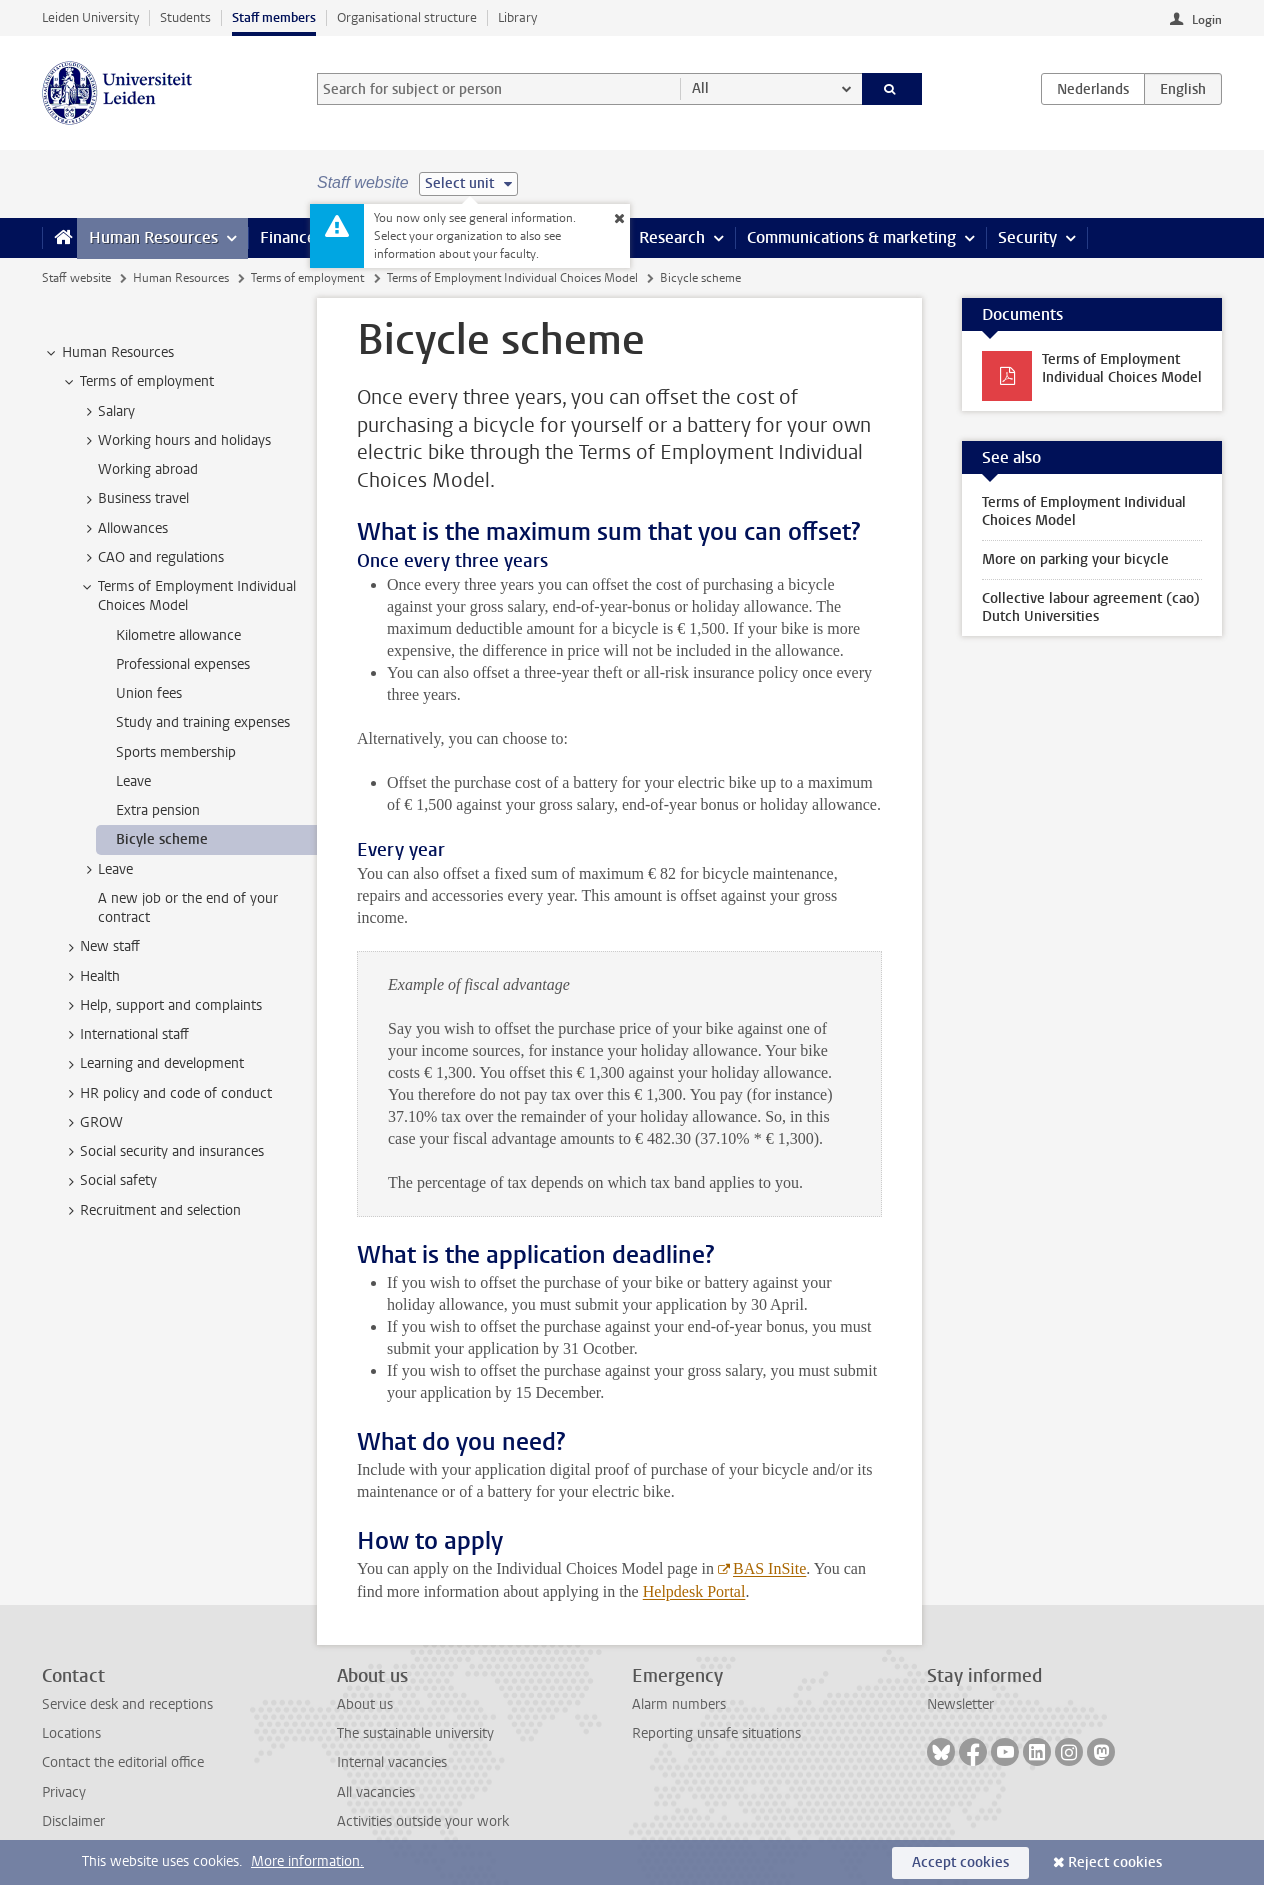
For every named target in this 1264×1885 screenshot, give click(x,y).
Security (1027, 237)
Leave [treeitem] (133, 781)
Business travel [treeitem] (134, 499)
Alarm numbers (679, 1704)
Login (1207, 20)
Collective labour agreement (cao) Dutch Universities (1091, 607)
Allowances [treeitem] (123, 529)
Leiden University (90, 17)
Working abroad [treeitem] (148, 469)
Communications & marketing (851, 237)
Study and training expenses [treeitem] (203, 722)
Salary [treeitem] (107, 412)
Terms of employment (307, 278)
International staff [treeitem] (125, 1035)
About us (365, 1704)
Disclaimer (73, 1821)
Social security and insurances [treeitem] (162, 1152)
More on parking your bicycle (1075, 559)
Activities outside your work (423, 1821)
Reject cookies (1115, 1862)
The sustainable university (415, 1733)
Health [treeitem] (90, 977)
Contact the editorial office (123, 1762)
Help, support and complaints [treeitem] (161, 1006)
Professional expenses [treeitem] (183, 664)
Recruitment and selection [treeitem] (151, 1211)
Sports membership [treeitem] (176, 752)
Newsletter (960, 1704)
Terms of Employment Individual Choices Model (512, 278)
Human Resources (153, 237)
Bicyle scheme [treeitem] (162, 839)
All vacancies (376, 1792)
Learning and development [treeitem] (152, 1064)
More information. (307, 1861)
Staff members (274, 17)
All (700, 88)
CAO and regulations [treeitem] (151, 558)
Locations (71, 1733)
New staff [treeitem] (100, 947)
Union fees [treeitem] (149, 693)
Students (185, 17)
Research (672, 237)
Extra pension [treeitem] (158, 810)
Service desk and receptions (127, 1704)
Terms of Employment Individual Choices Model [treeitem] (187, 596)
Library (517, 17)
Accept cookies (960, 1862)
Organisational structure (407, 17)
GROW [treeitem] (92, 1123)
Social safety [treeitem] (109, 1181)
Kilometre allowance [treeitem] (178, 635)
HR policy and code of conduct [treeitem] (166, 1094)
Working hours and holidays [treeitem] (175, 441)
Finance (288, 237)
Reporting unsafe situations (716, 1733)
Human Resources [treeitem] (108, 353)
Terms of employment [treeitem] (137, 382)
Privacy (64, 1792)
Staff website (76, 278)
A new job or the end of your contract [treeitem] (188, 908)
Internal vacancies (392, 1762)
